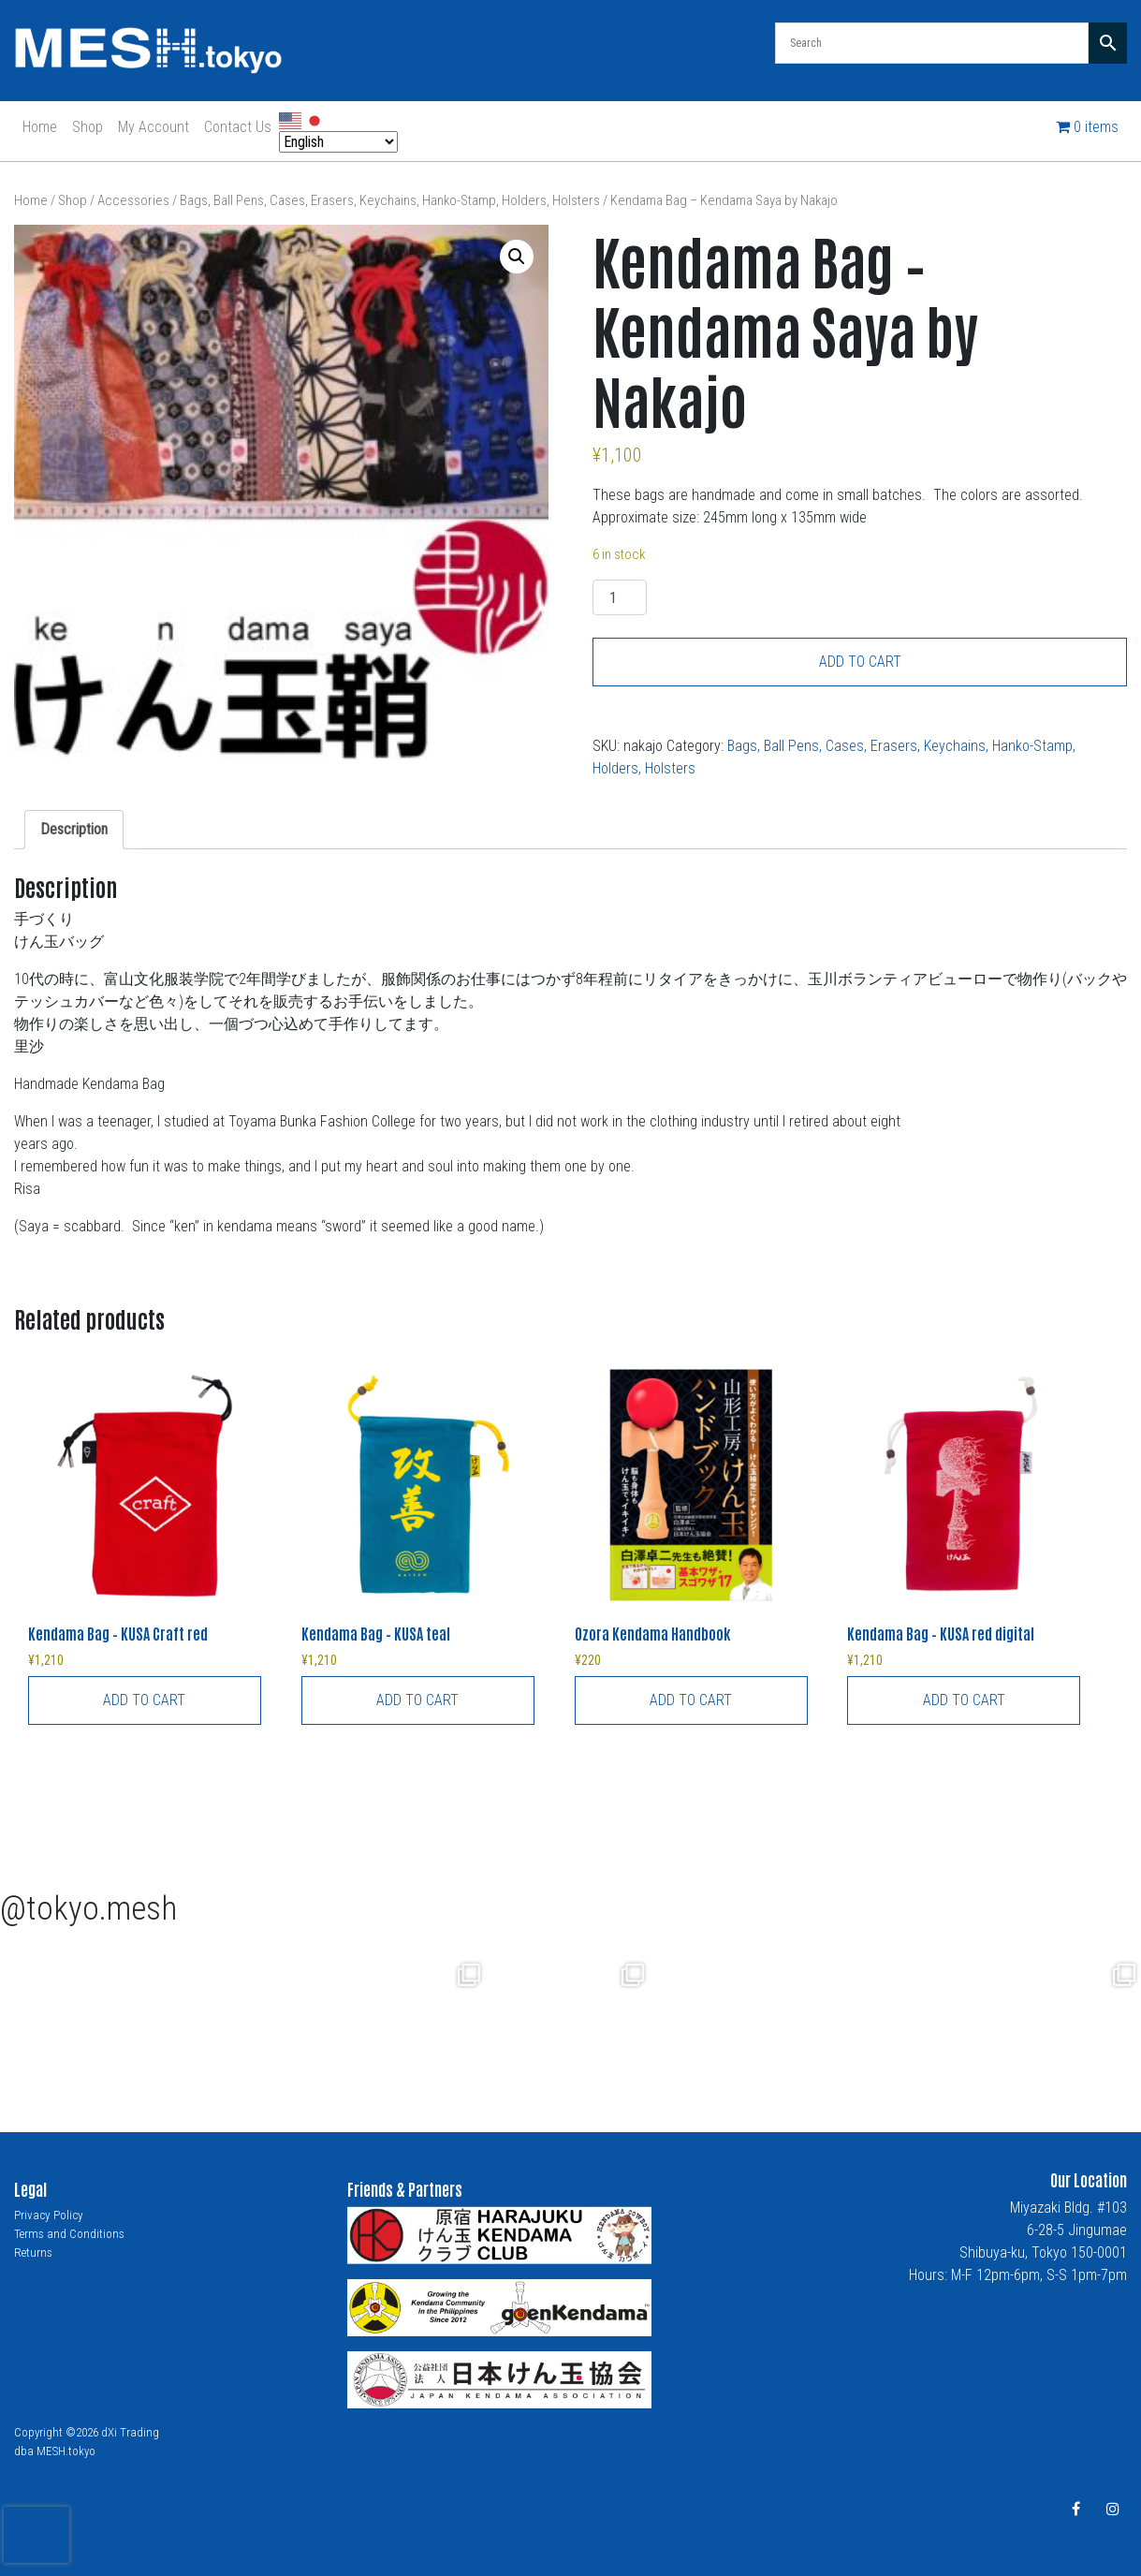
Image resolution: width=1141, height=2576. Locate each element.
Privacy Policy (48, 2215)
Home (39, 127)
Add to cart (860, 661)
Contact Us (237, 127)
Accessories (133, 200)
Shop (87, 127)
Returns (33, 2252)
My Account (153, 127)
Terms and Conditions (69, 2234)
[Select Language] (338, 142)
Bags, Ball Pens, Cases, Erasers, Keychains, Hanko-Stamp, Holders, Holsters (390, 200)
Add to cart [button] (144, 1700)
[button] (517, 256)
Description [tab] (74, 829)
